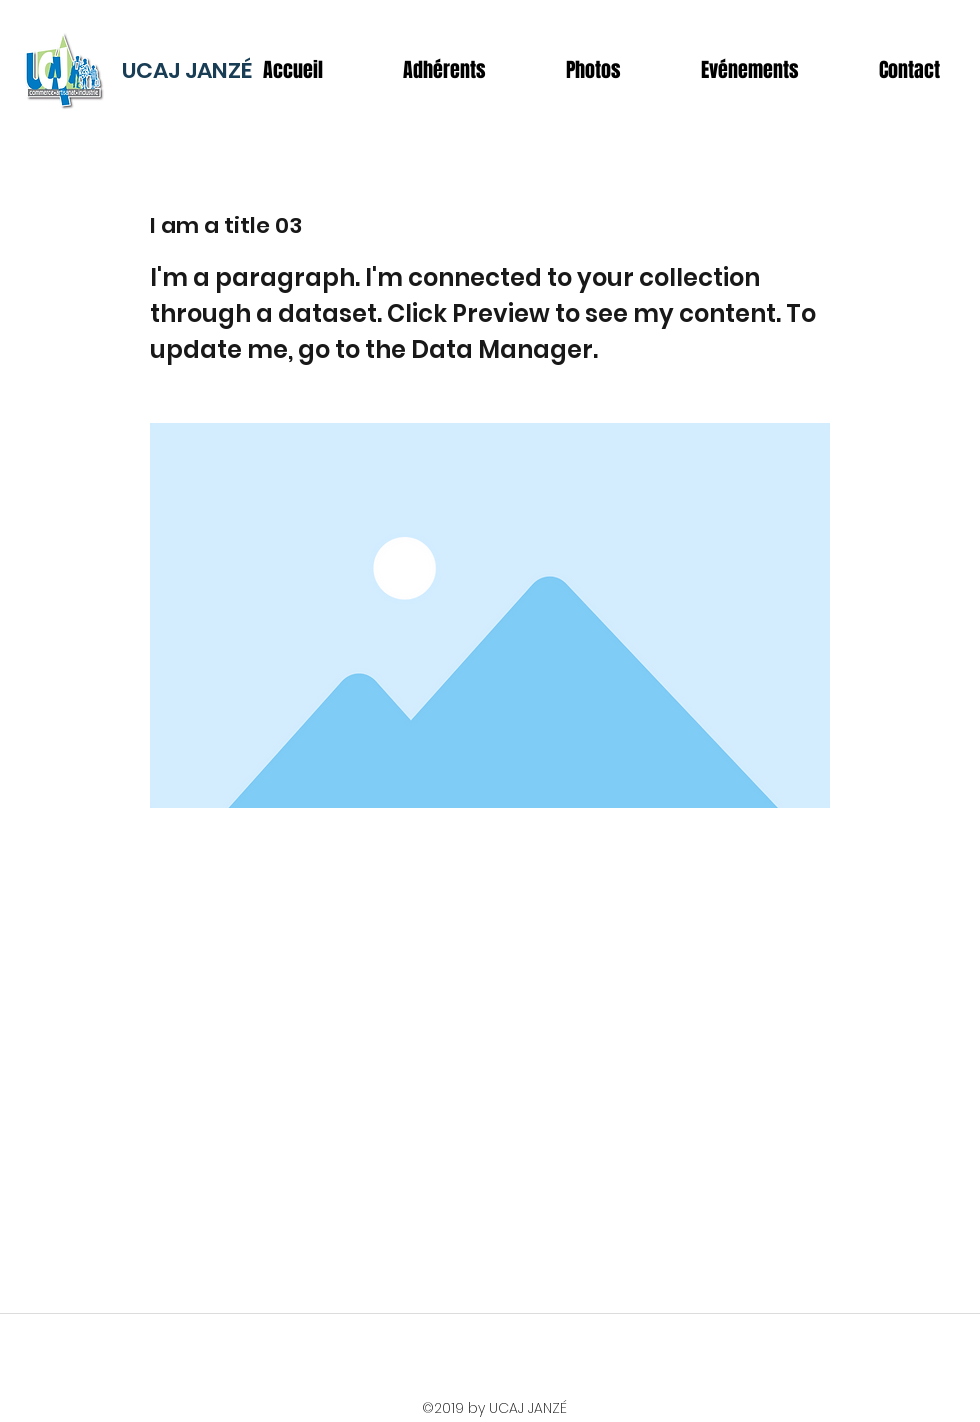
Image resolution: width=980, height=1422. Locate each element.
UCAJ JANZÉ (187, 70)
